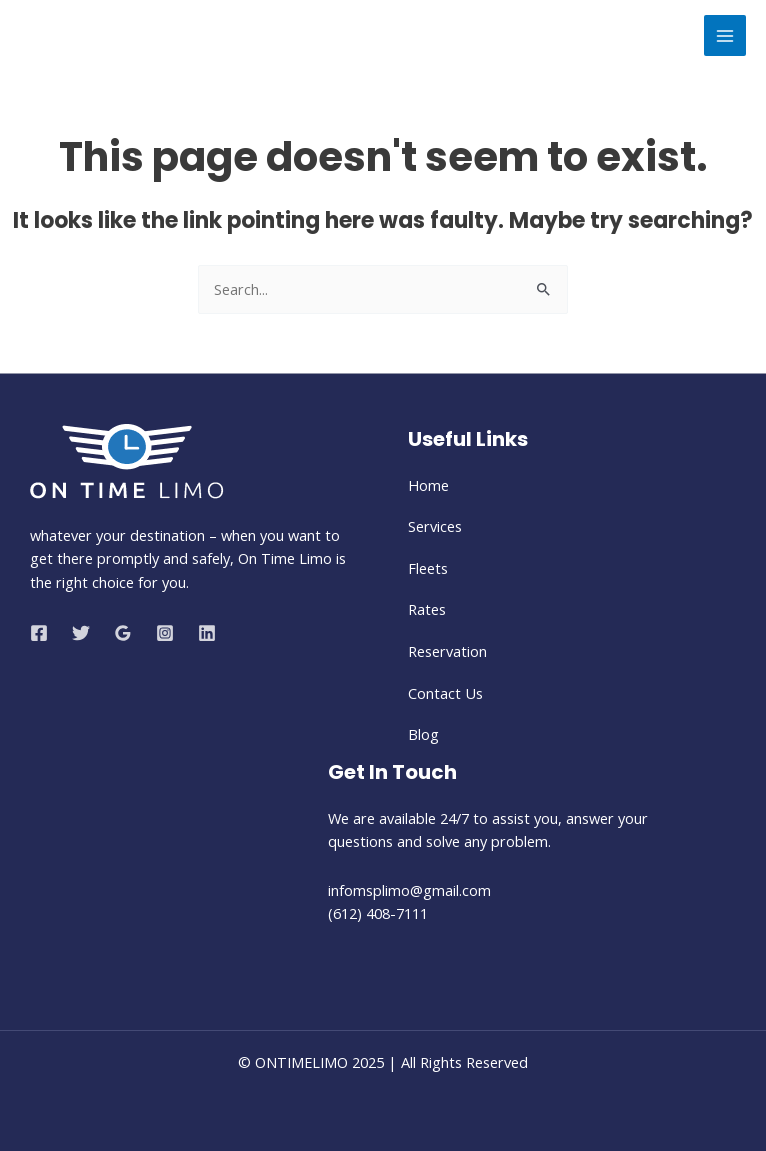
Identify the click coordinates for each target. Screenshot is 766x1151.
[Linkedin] (207, 633)
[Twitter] (81, 633)
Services (435, 526)
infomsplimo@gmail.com (411, 890)
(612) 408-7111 (378, 913)
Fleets (428, 568)
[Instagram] (165, 633)
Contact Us (445, 693)
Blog (423, 734)
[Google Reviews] (123, 633)
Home (428, 485)
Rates (427, 609)
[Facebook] (39, 633)
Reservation (447, 651)
